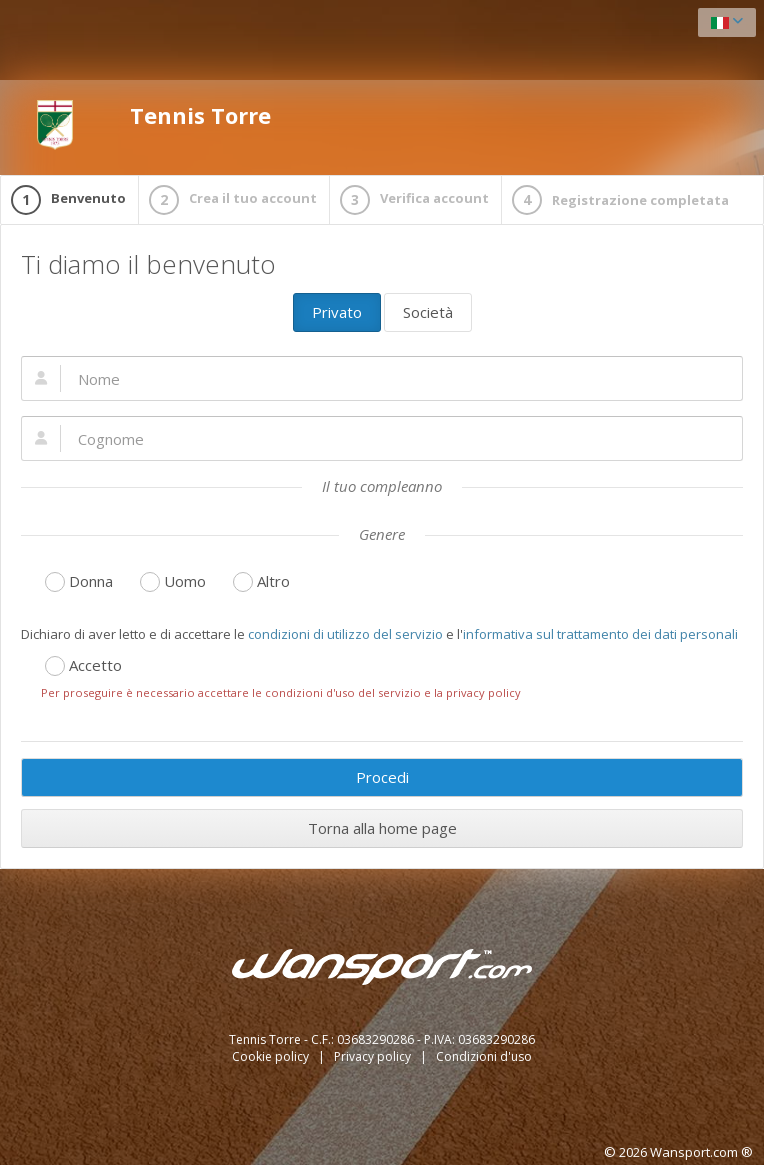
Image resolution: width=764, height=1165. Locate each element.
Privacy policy (374, 1056)
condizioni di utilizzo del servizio (345, 634)
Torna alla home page (382, 828)
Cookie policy (272, 1056)
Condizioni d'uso (484, 1056)
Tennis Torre (150, 125)
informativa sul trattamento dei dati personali (600, 634)
